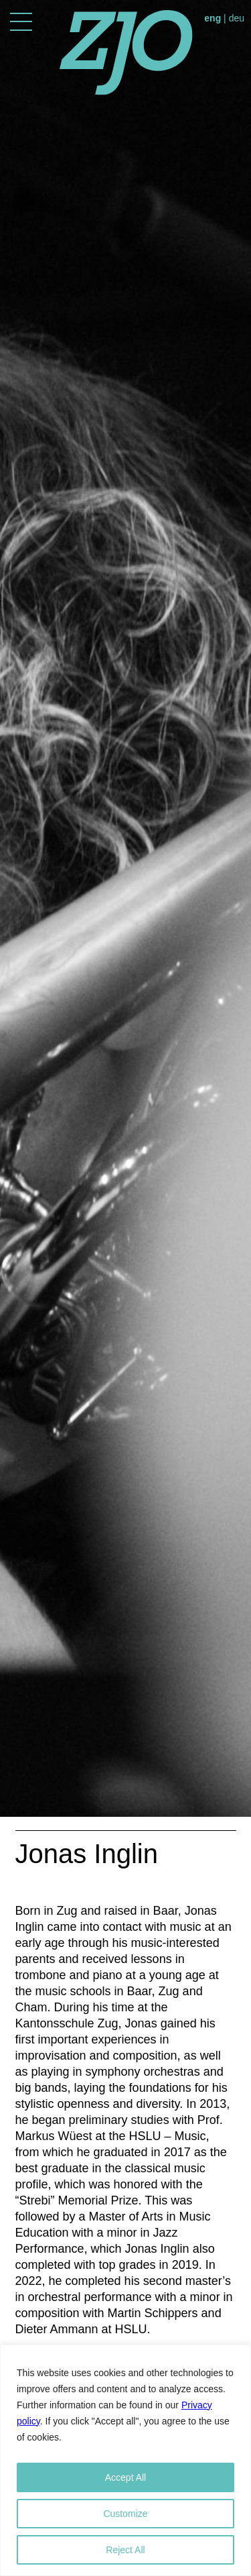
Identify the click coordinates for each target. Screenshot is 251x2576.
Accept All (125, 2477)
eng (212, 18)
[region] (125, 2460)
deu (236, 18)
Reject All (125, 2549)
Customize (125, 2513)
